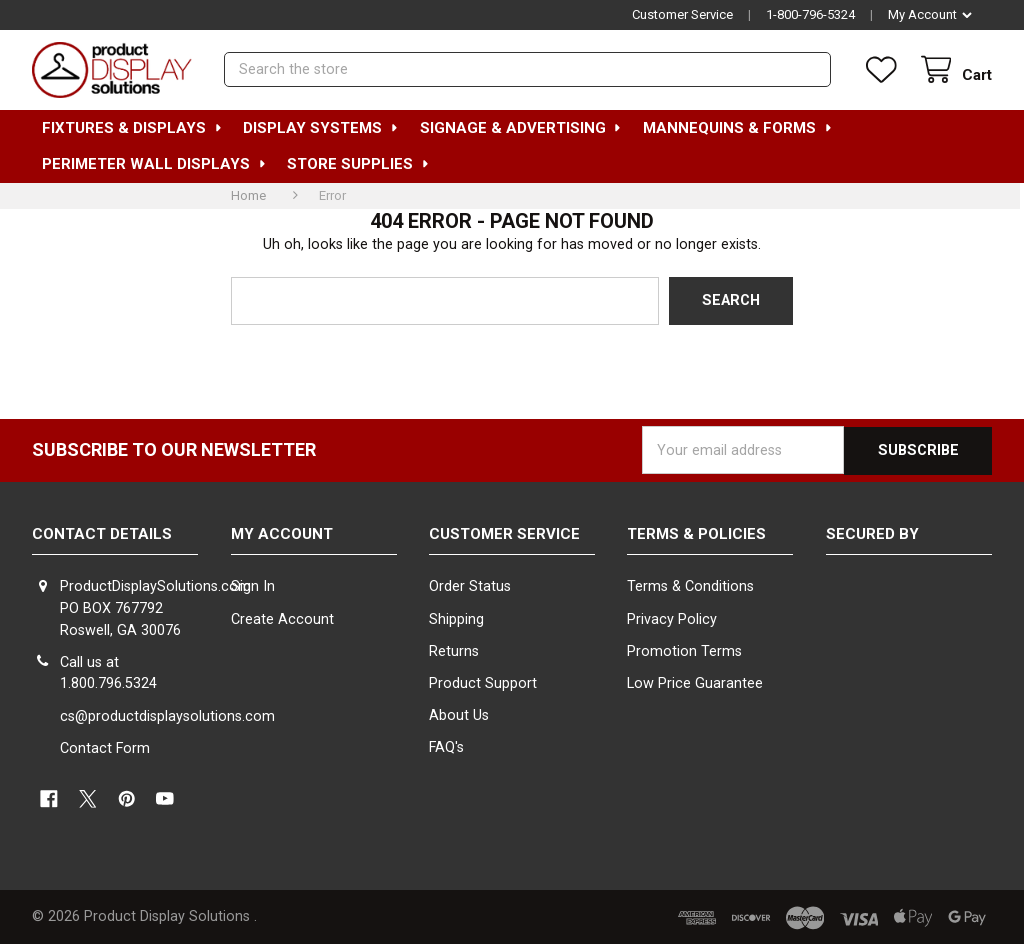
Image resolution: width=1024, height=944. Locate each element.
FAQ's (446, 746)
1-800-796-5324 (810, 14)
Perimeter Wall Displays (154, 164)
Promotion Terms (684, 650)
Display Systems (321, 128)
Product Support (483, 682)
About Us (459, 714)
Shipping (456, 618)
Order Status (470, 586)
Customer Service (682, 14)
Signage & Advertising (521, 128)
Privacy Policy (672, 618)
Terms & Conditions (690, 586)
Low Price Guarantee (695, 682)
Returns (454, 650)
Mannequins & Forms (738, 128)
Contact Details (102, 533)
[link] (909, 612)
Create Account (282, 618)
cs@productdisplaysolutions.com (167, 715)
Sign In (253, 586)
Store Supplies (358, 164)
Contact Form (105, 747)
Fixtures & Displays (132, 128)
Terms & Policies (696, 533)
